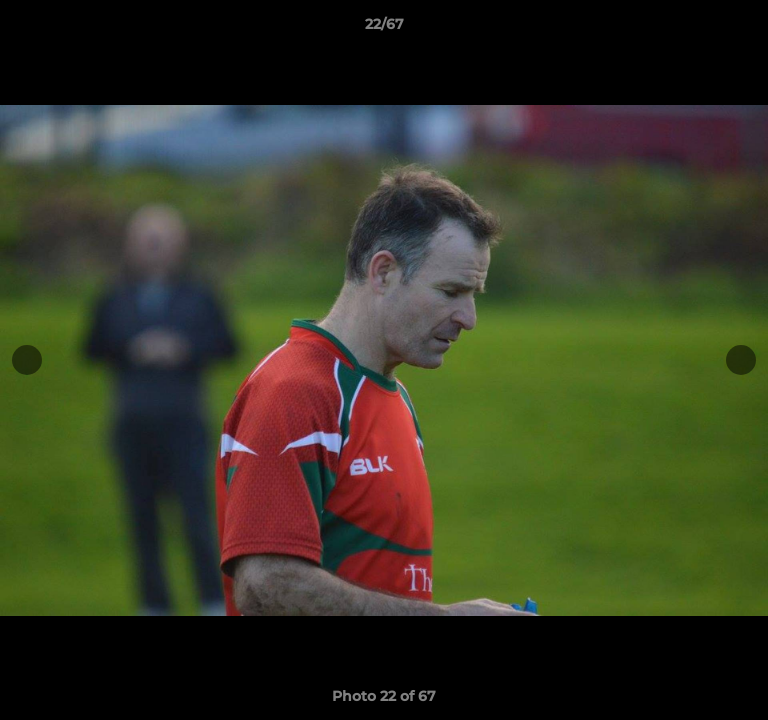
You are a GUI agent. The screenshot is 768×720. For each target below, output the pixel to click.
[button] (744, 29)
